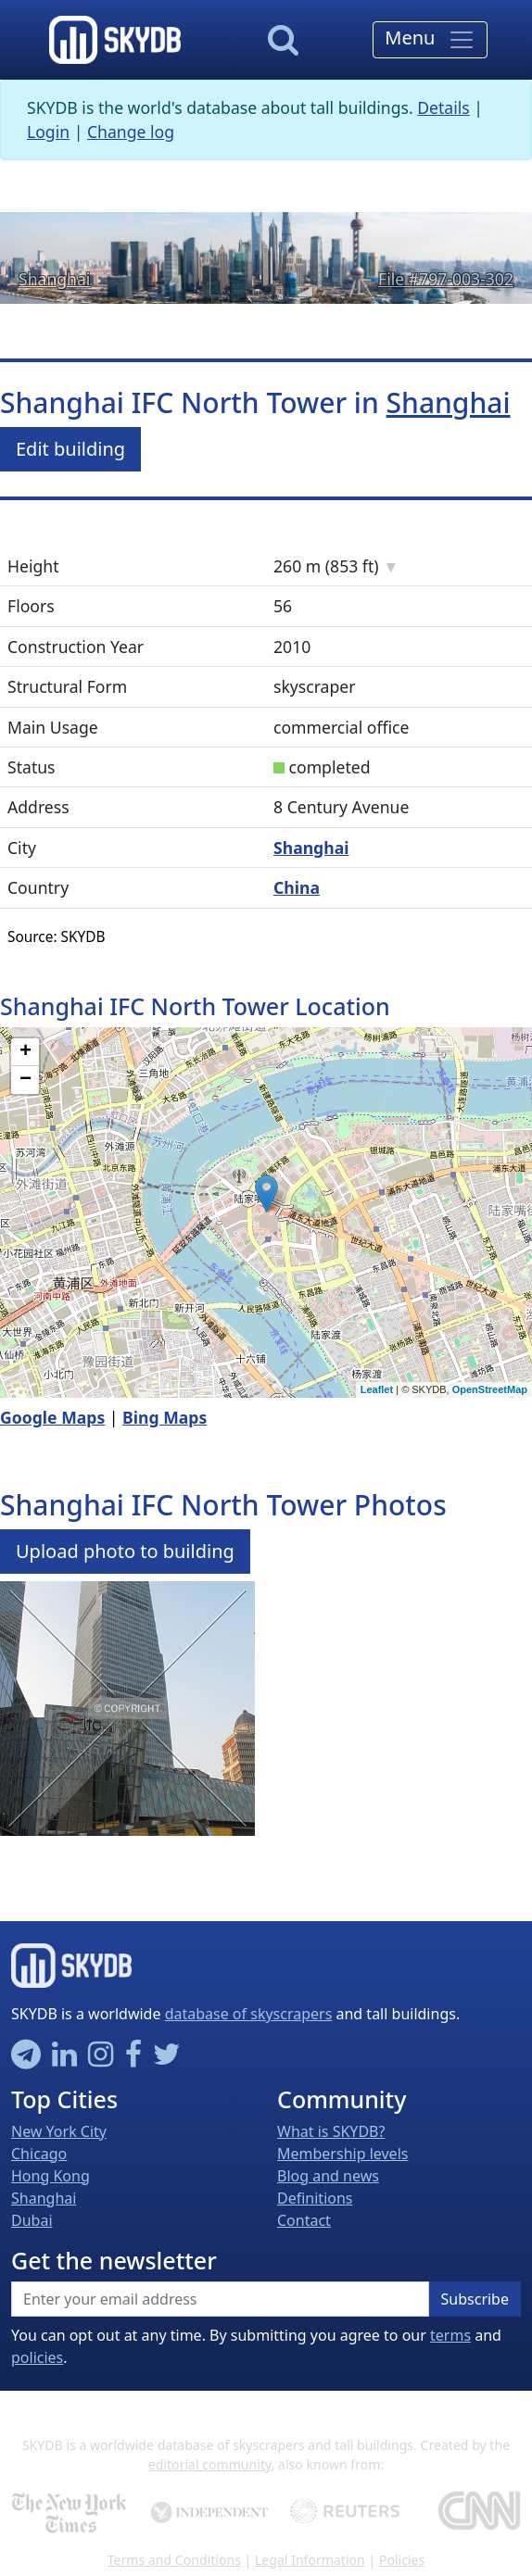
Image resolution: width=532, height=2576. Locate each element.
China (296, 887)
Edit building (70, 448)
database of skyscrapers (249, 2014)
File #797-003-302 (445, 279)
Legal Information (310, 2560)
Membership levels (342, 2153)
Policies (401, 2560)
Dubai (32, 2220)
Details (443, 107)
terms (450, 2335)
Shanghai (54, 279)
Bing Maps (164, 1417)
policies (37, 2357)
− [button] (25, 1080)
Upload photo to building (125, 1551)
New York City (59, 2131)
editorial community (210, 2464)
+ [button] (25, 1052)
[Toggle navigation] (430, 39)
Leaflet (377, 1389)
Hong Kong (50, 2176)
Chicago (39, 2153)
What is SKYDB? (331, 2131)
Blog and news (328, 2176)
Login (48, 131)
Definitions (315, 2198)
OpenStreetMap (489, 1389)
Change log (130, 131)
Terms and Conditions (174, 2560)
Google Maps (52, 1417)
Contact (304, 2220)
